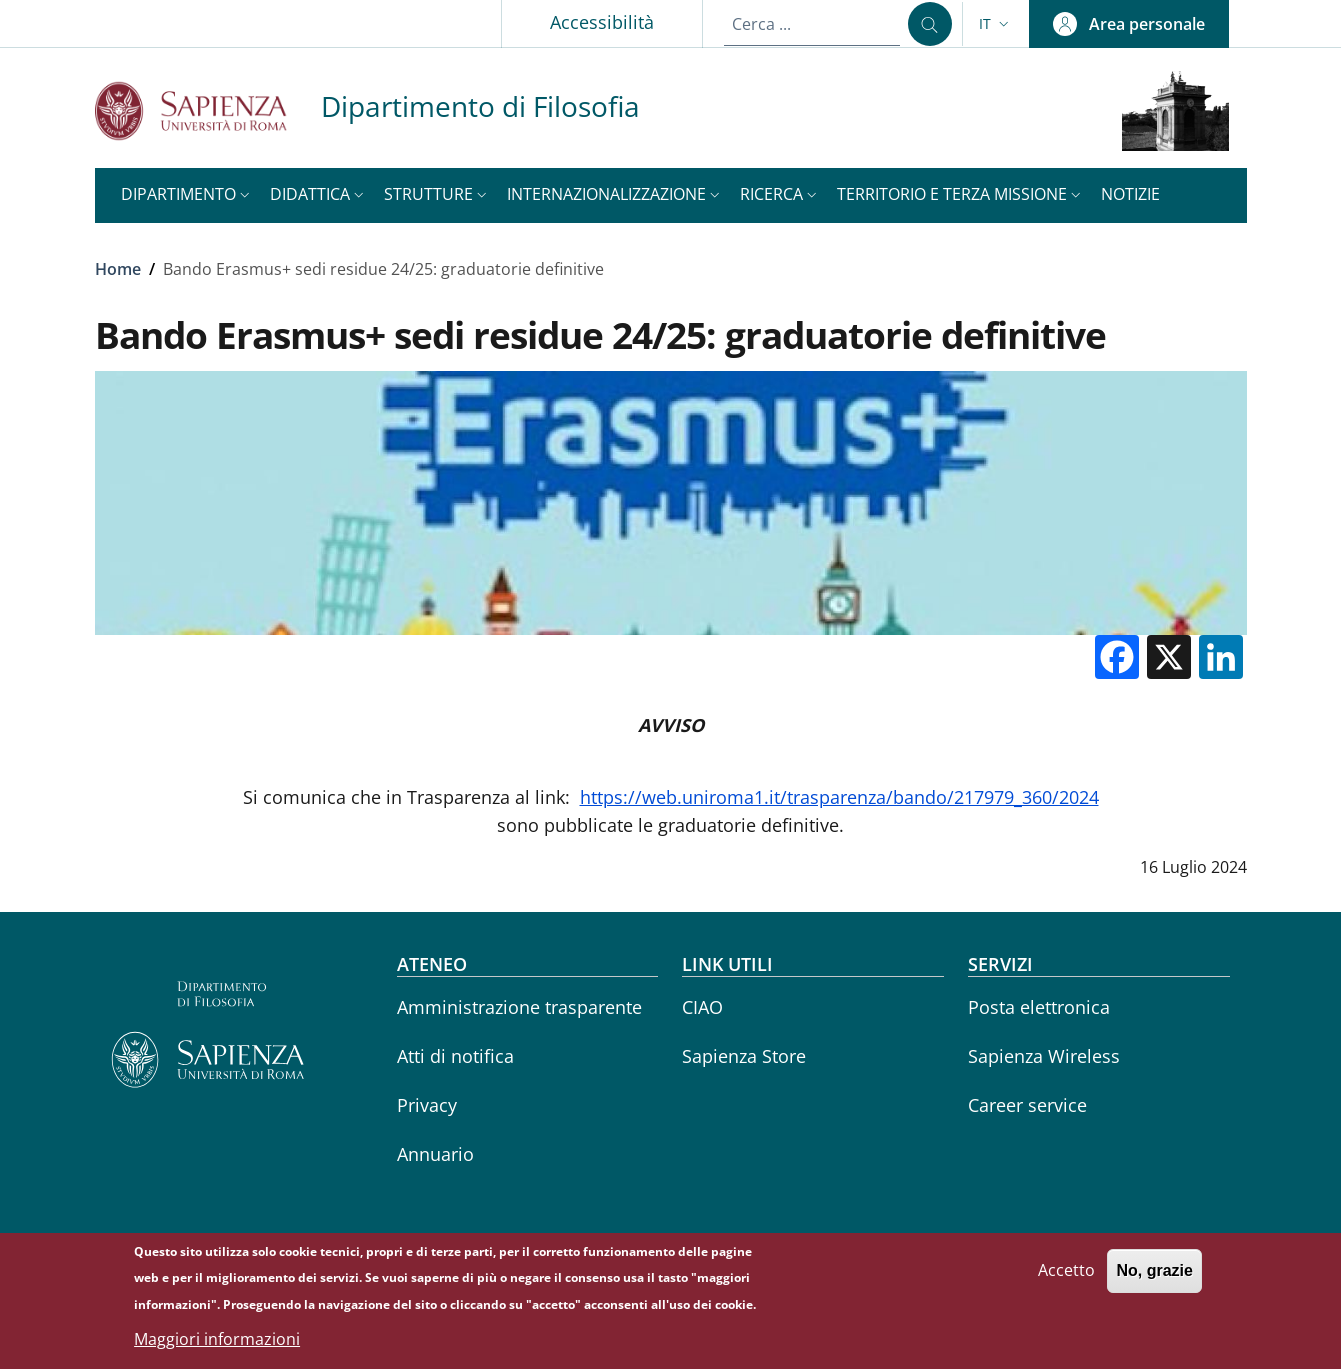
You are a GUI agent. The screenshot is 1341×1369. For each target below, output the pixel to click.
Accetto (1066, 1278)
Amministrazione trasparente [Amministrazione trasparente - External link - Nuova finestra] (519, 1007)
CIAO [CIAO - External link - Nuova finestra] (702, 1007)
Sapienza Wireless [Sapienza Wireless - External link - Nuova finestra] (1044, 1056)
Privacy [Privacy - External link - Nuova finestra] (427, 1105)
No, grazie (1154, 1278)
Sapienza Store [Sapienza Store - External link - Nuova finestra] (744, 1056)
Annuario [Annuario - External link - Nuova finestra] (435, 1154)
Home (118, 269)
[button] (996, 24)
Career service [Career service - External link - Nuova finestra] (1027, 1105)
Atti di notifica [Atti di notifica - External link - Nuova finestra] (455, 1056)
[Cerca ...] (930, 24)
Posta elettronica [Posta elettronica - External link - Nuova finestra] (1039, 1007)
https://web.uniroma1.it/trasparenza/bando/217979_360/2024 (839, 797)
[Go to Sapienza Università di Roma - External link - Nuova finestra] (208, 110)
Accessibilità (602, 22)
